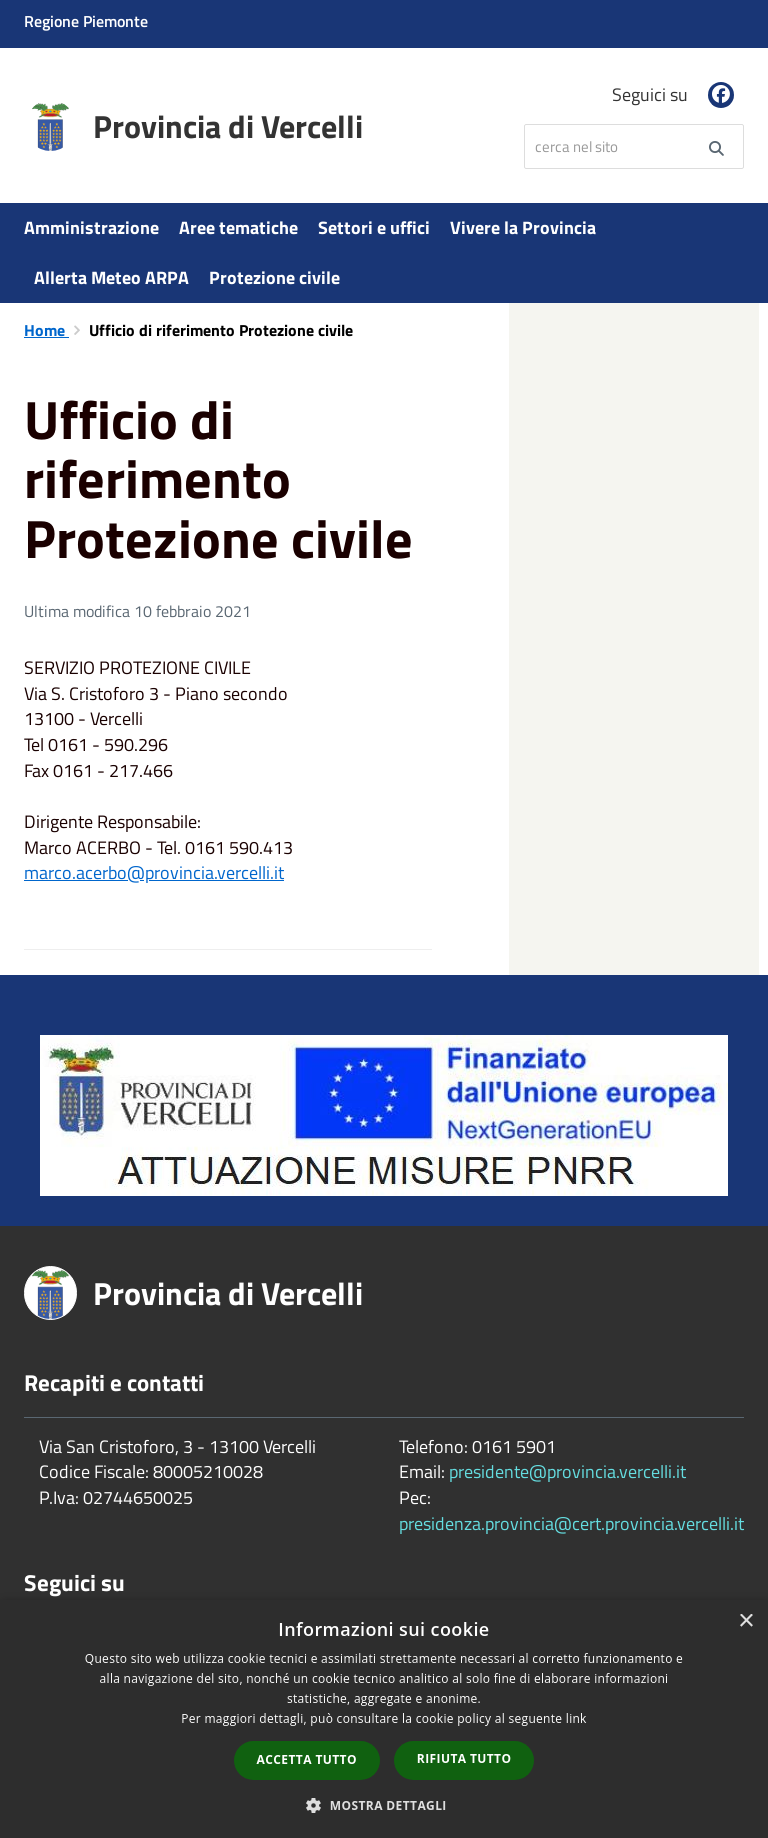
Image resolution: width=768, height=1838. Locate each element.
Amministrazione (91, 227)
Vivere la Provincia (523, 227)
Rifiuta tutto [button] (464, 1758)
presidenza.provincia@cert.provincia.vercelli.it (571, 1523)
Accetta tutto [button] (307, 1759)
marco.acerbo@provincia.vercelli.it (154, 872)
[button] (384, 1804)
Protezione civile (274, 277)
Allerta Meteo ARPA (111, 277)
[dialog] (384, 1719)
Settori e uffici (374, 227)
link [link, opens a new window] (576, 1718)
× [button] (745, 1621)
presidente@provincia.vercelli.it (567, 1471)
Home (46, 330)
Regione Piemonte (86, 21)
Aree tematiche (238, 227)
